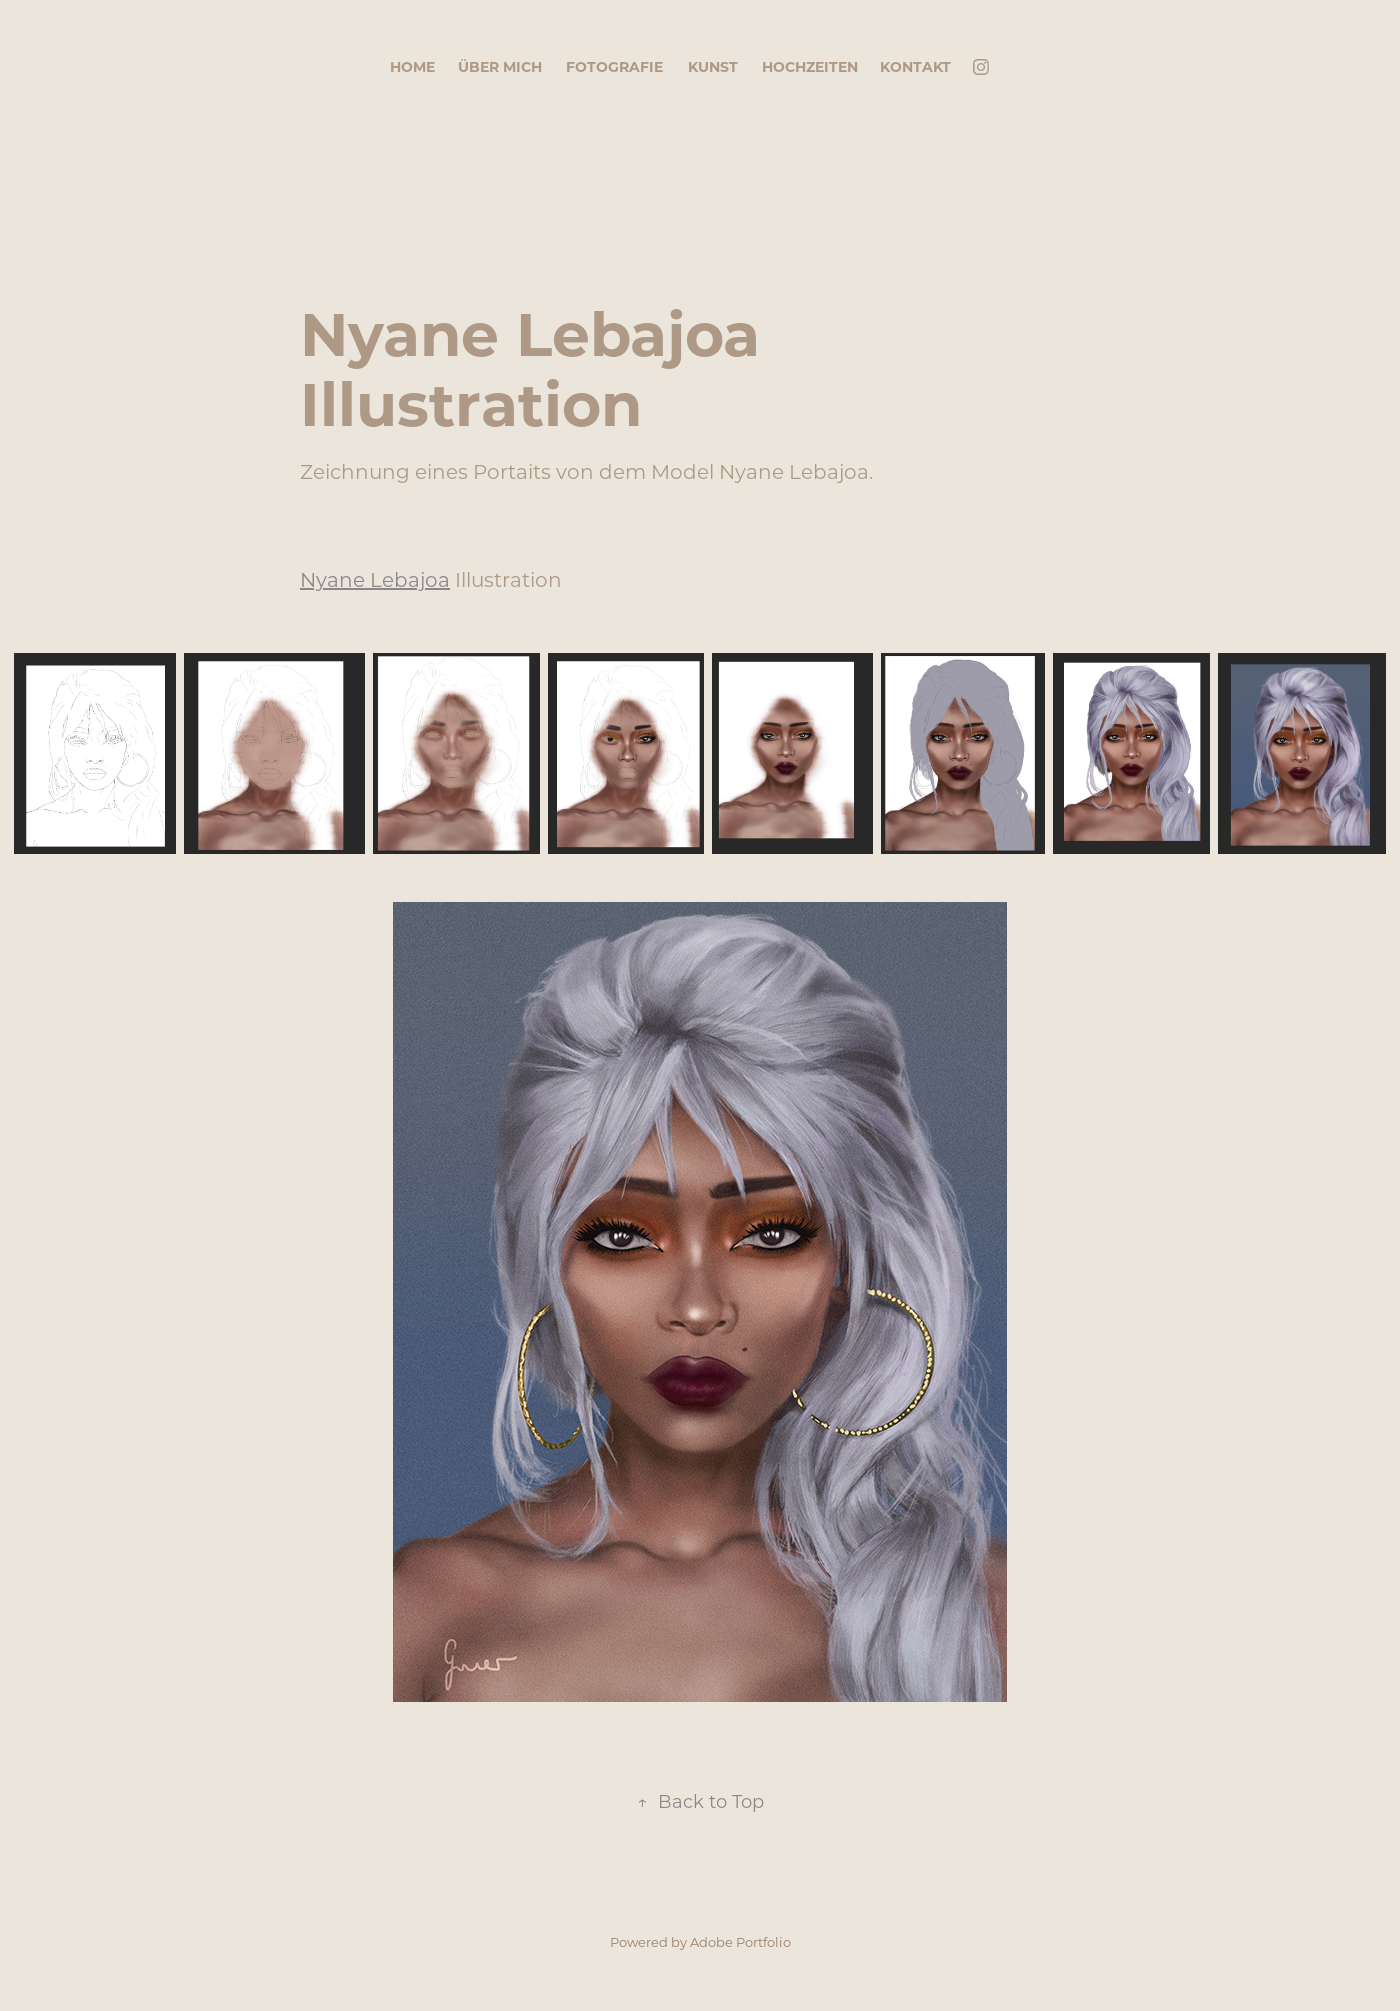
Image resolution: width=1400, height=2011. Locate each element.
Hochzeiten (810, 66)
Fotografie (614, 66)
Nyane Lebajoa (375, 579)
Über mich (500, 66)
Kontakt (915, 66)
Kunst (713, 66)
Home (412, 66)
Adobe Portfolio (740, 1941)
